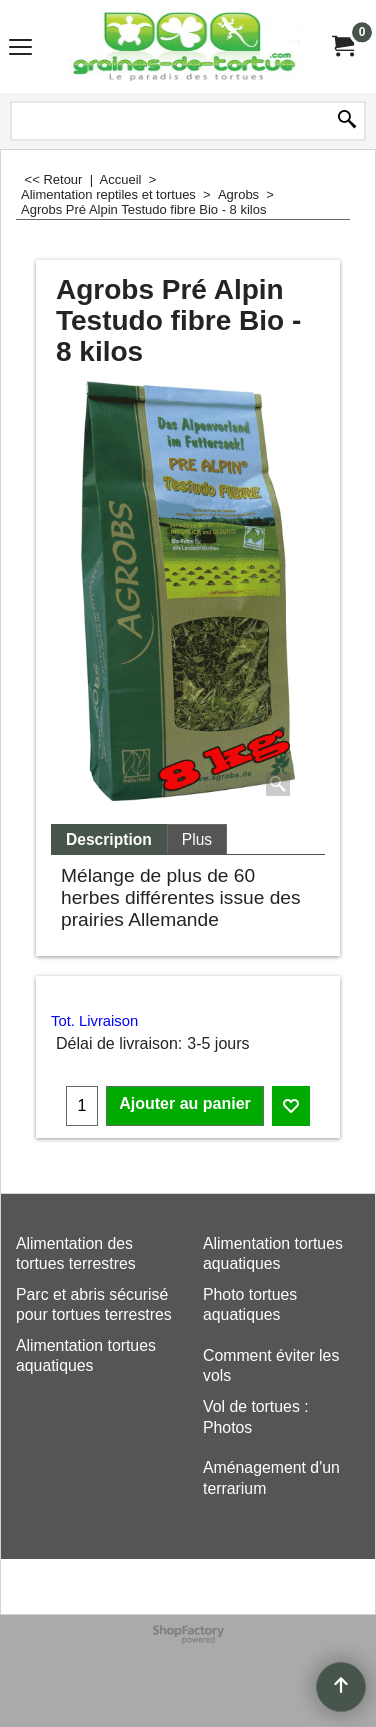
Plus (197, 839)
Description (109, 839)
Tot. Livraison (94, 1021)
